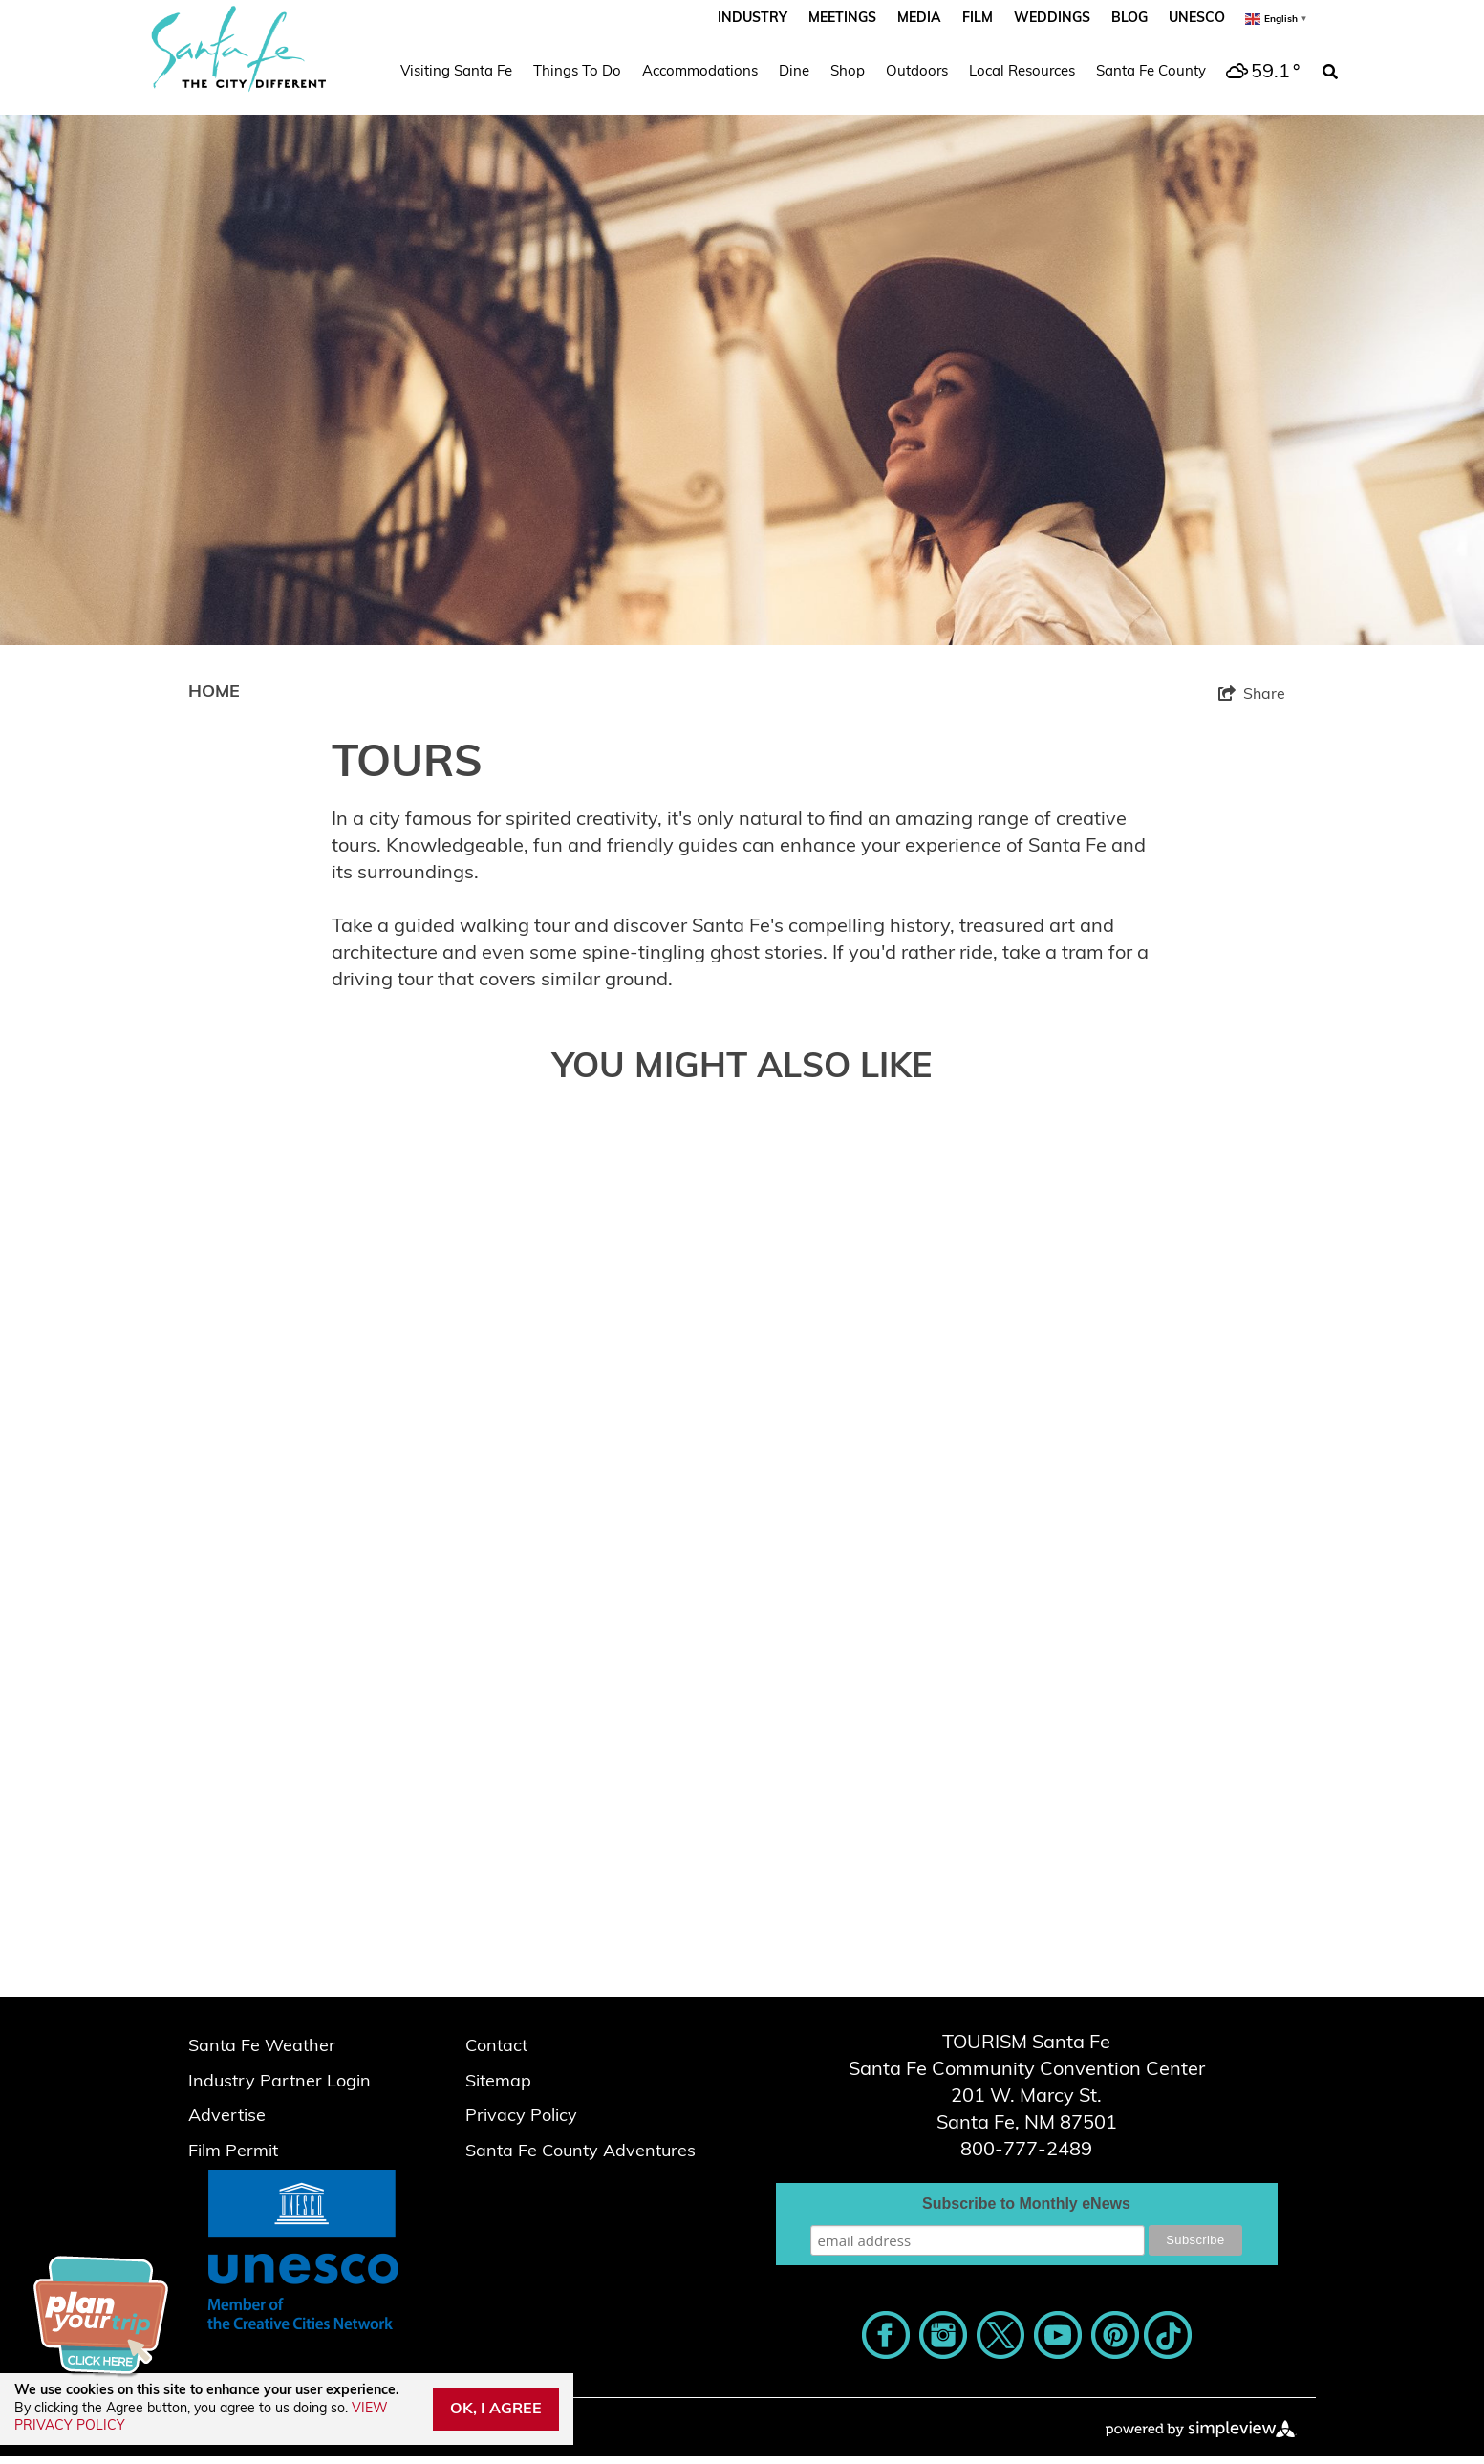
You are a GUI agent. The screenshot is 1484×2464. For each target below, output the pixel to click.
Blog (1129, 18)
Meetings (842, 18)
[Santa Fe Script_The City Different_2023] (239, 48)
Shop (847, 72)
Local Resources (1022, 72)
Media (919, 18)
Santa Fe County (1151, 72)
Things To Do (577, 72)
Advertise (227, 2116)
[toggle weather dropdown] (1260, 73)
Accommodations (700, 72)
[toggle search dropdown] (1330, 73)
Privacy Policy (521, 2116)
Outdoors (917, 72)
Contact (496, 2047)
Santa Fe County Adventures (580, 2152)
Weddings (1052, 18)
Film (977, 18)
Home (214, 692)
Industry (752, 18)
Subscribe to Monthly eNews (1026, 2203)
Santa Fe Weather (261, 2047)
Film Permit (233, 2152)
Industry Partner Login (279, 2082)
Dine (794, 72)
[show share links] (1252, 693)
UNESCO (1197, 18)
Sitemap (498, 2082)
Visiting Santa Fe (456, 72)
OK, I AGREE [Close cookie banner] (496, 2409)
